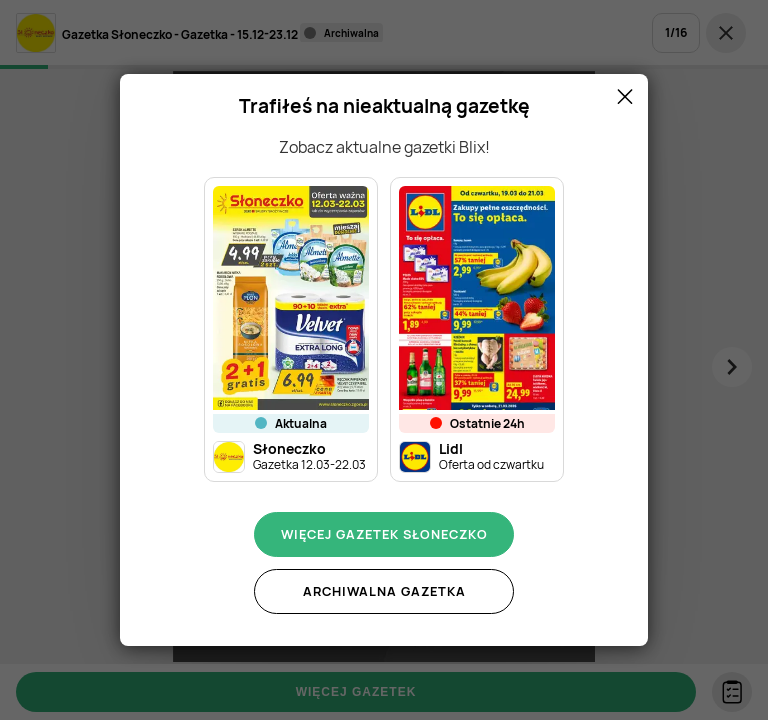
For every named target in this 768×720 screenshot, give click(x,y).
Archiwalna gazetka (384, 591)
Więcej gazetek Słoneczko (384, 534)
